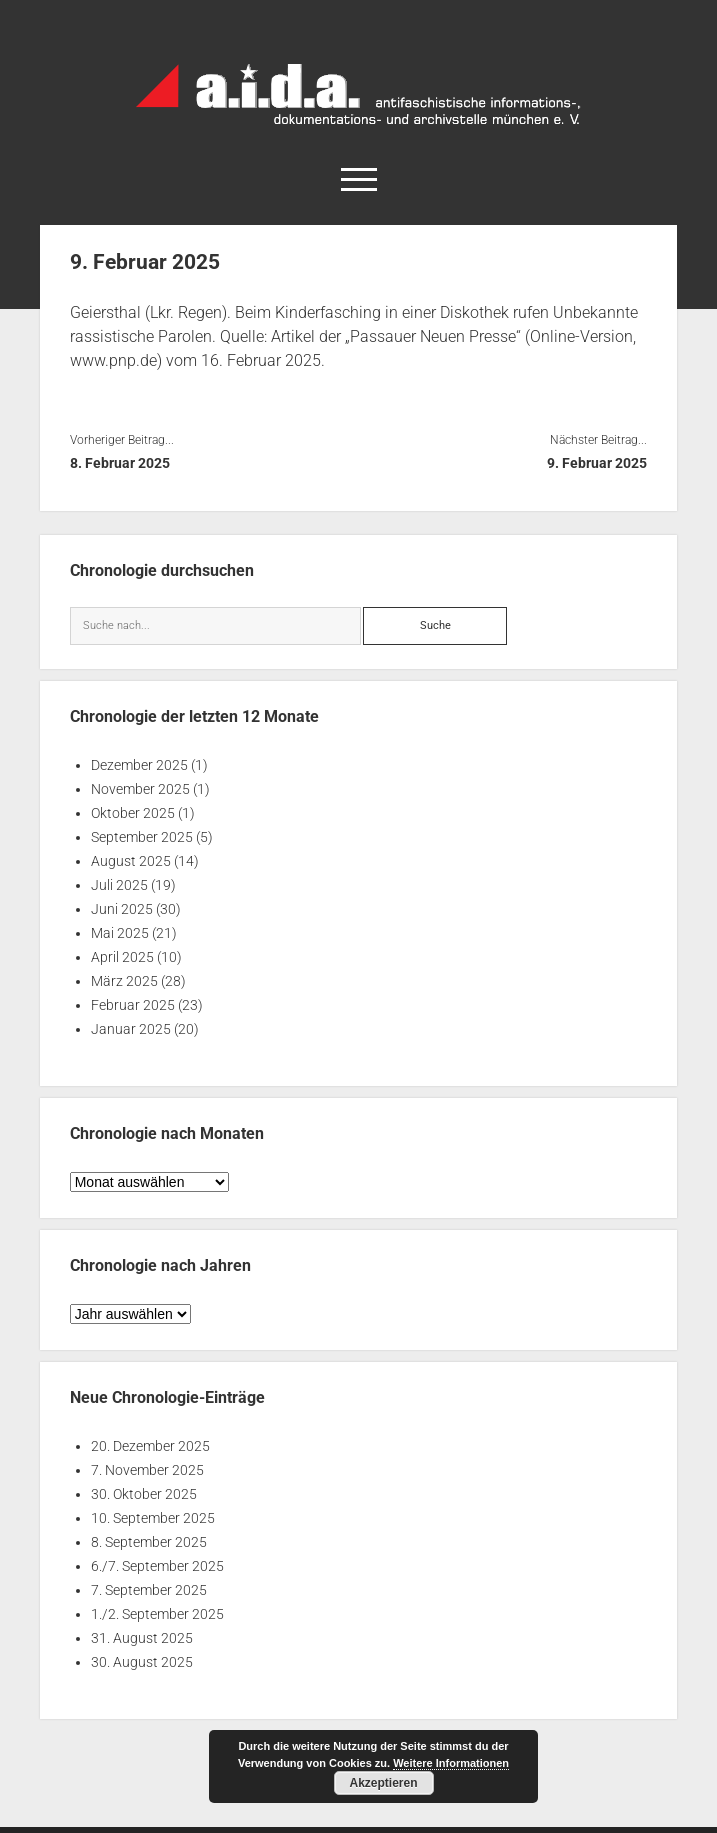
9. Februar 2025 (597, 463)
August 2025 (131, 861)
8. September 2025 (149, 1542)
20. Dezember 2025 (150, 1446)
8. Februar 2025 (120, 463)
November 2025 (140, 789)
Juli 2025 (119, 885)
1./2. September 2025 (157, 1614)
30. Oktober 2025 (144, 1494)
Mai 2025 (120, 933)
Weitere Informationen (451, 1763)
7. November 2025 (147, 1470)
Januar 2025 (131, 1029)
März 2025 (124, 981)
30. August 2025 (142, 1662)
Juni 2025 (122, 909)
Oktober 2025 (133, 813)
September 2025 (142, 837)
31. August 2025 (142, 1638)
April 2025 (122, 957)
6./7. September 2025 (157, 1566)
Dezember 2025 (139, 765)
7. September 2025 (149, 1590)
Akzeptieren (383, 1783)
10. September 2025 (153, 1518)
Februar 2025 (133, 1005)
